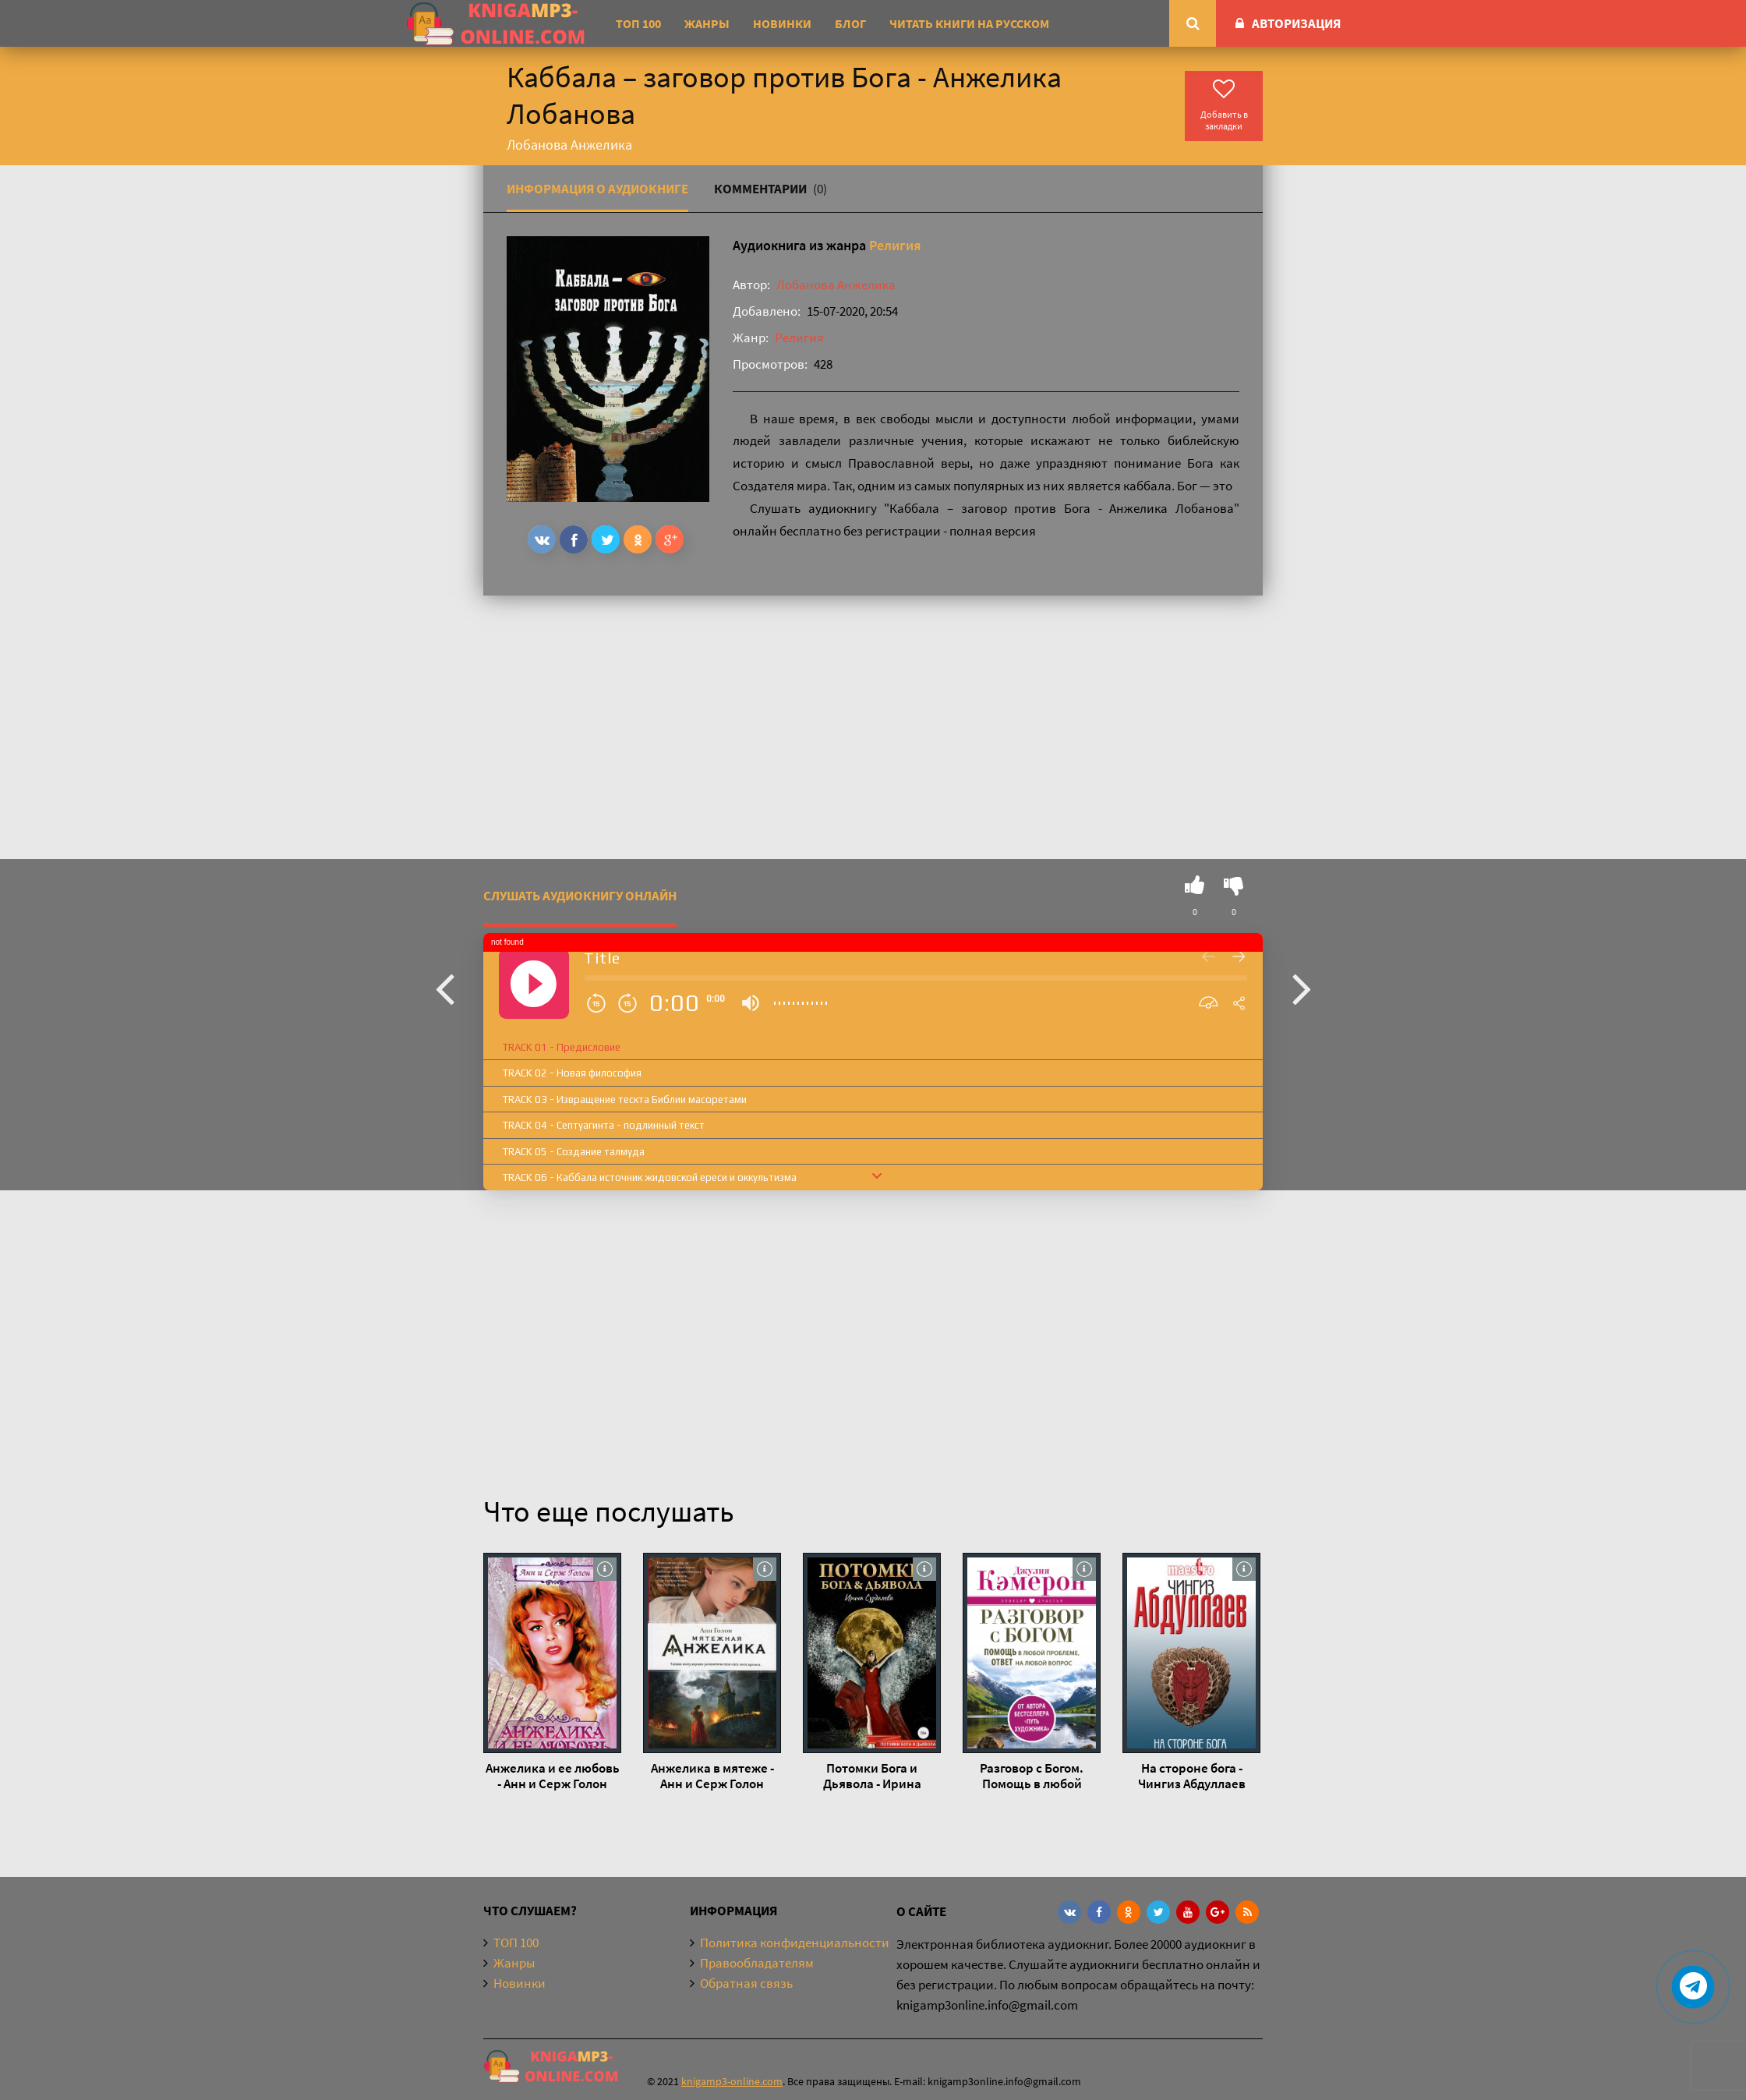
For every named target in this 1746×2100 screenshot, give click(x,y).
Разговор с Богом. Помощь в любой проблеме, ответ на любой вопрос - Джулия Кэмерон (1032, 1775)
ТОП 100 (638, 23)
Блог (850, 23)
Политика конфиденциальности (794, 1942)
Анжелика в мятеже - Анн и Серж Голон (712, 1775)
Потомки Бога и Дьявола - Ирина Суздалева (872, 1775)
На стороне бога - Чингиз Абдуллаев (1192, 1775)
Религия (895, 245)
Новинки (782, 23)
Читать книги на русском (969, 23)
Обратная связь (746, 1983)
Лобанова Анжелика (836, 284)
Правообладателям (757, 1962)
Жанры (707, 23)
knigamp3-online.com (732, 2081)
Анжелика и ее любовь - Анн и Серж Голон (553, 1775)
